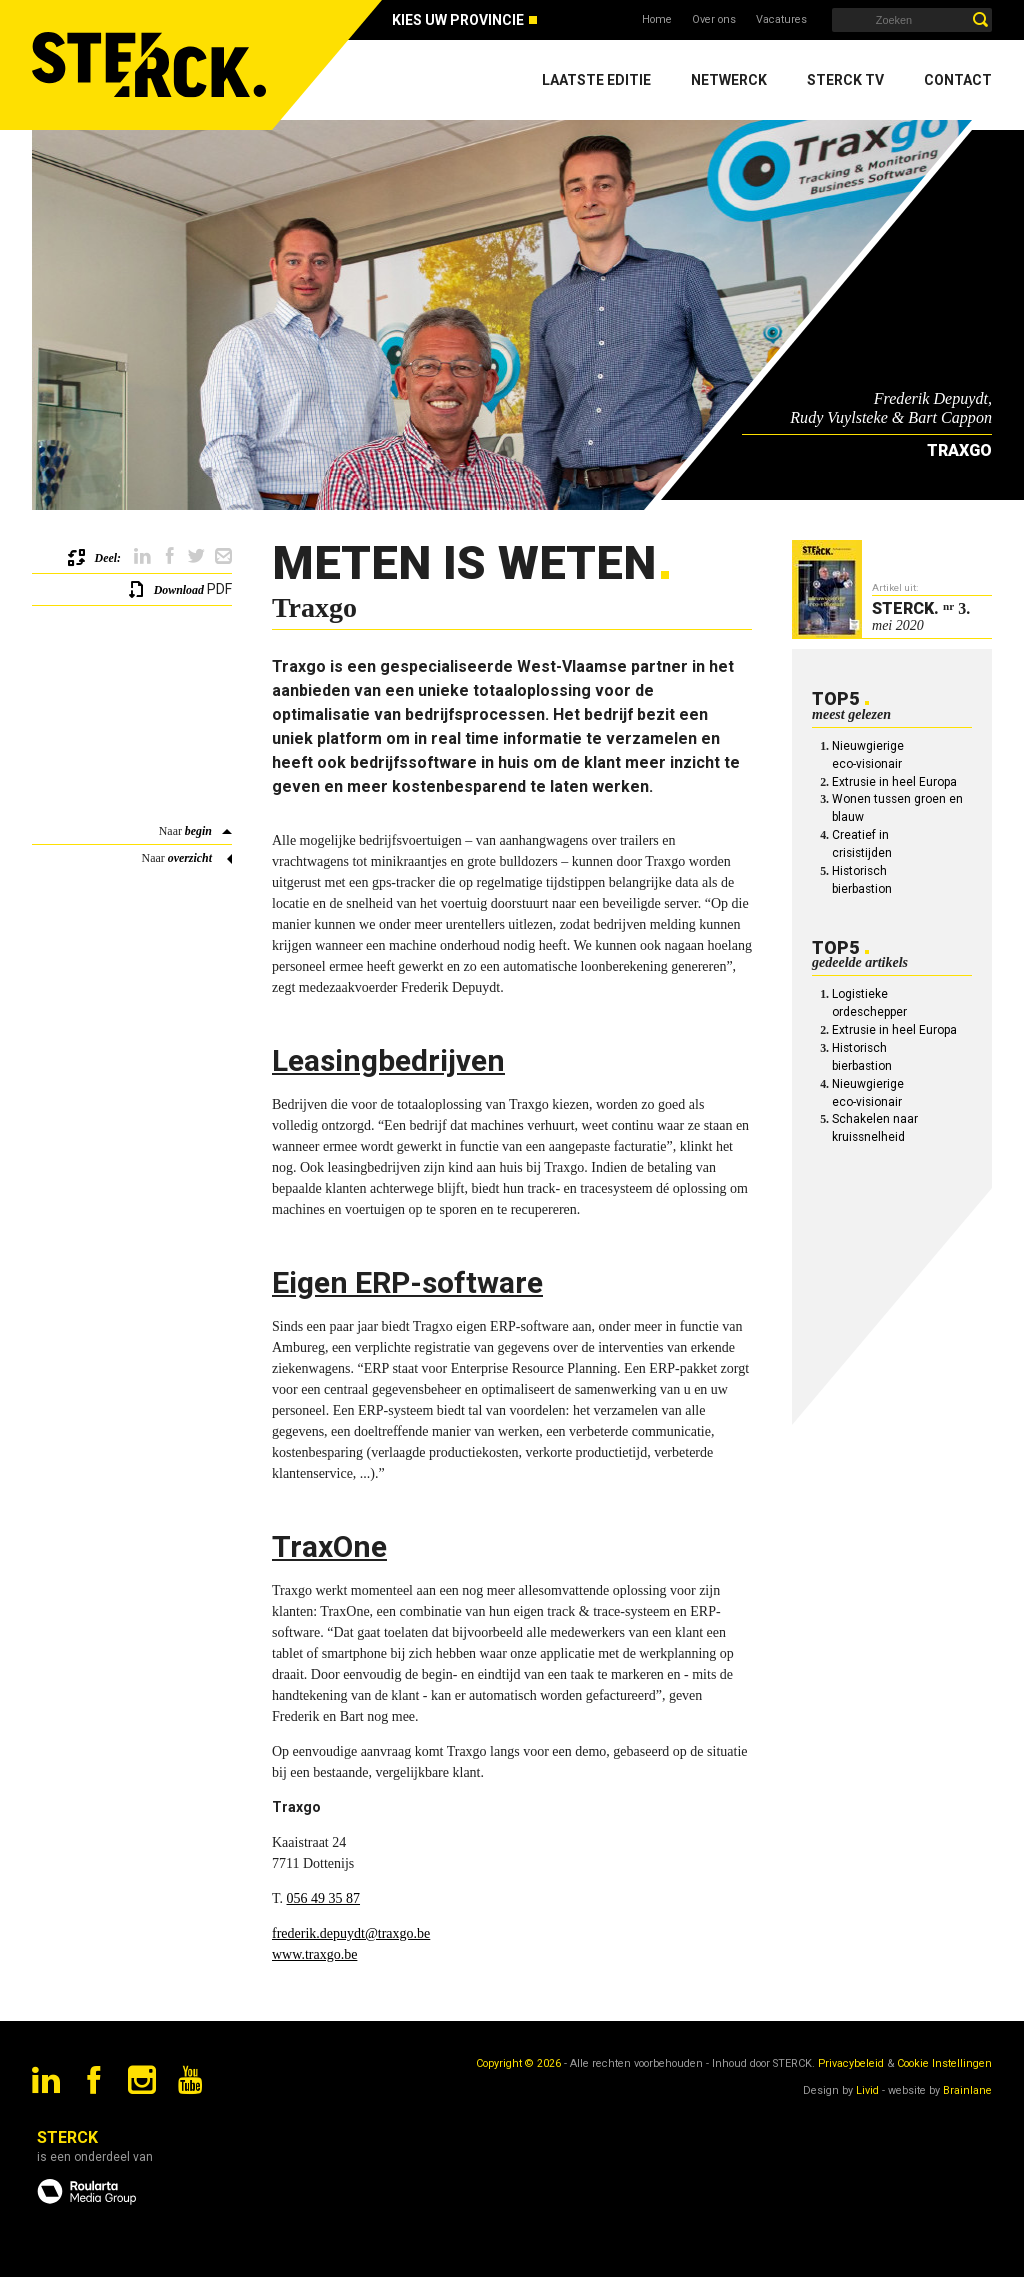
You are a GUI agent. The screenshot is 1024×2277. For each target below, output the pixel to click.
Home (657, 19)
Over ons (714, 19)
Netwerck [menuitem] (729, 80)
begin (198, 831)
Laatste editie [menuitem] (596, 80)
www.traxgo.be (314, 1954)
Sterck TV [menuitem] (845, 80)
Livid (867, 2090)
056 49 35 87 (324, 1898)
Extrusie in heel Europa (894, 782)
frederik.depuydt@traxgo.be (351, 1933)
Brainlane (967, 2090)
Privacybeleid (851, 2063)
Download (179, 590)
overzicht (190, 858)
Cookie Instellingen (944, 2063)
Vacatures (781, 19)
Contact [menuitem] (958, 80)
